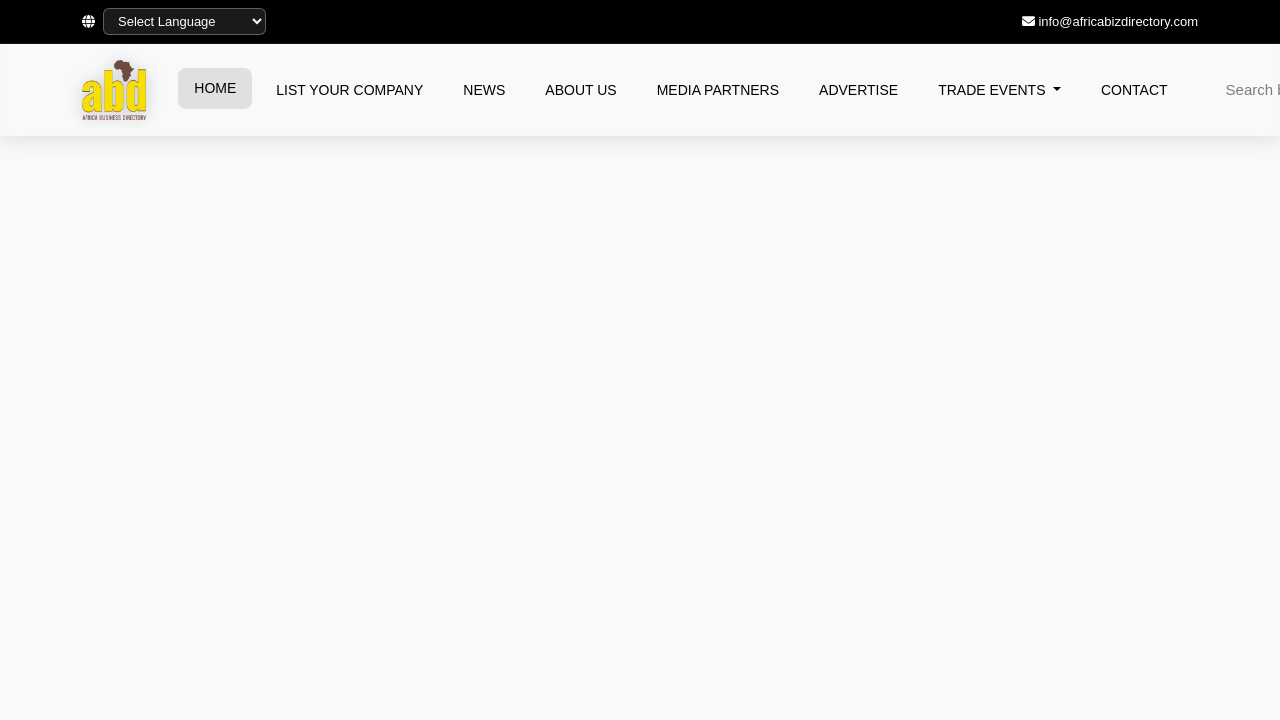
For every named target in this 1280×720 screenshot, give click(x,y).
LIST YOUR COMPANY (349, 90)
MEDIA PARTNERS (718, 90)
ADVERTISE (858, 90)
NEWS (484, 90)
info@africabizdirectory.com (1118, 21)
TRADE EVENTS (993, 90)
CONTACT (1134, 90)
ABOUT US (580, 90)
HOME (215, 88)
